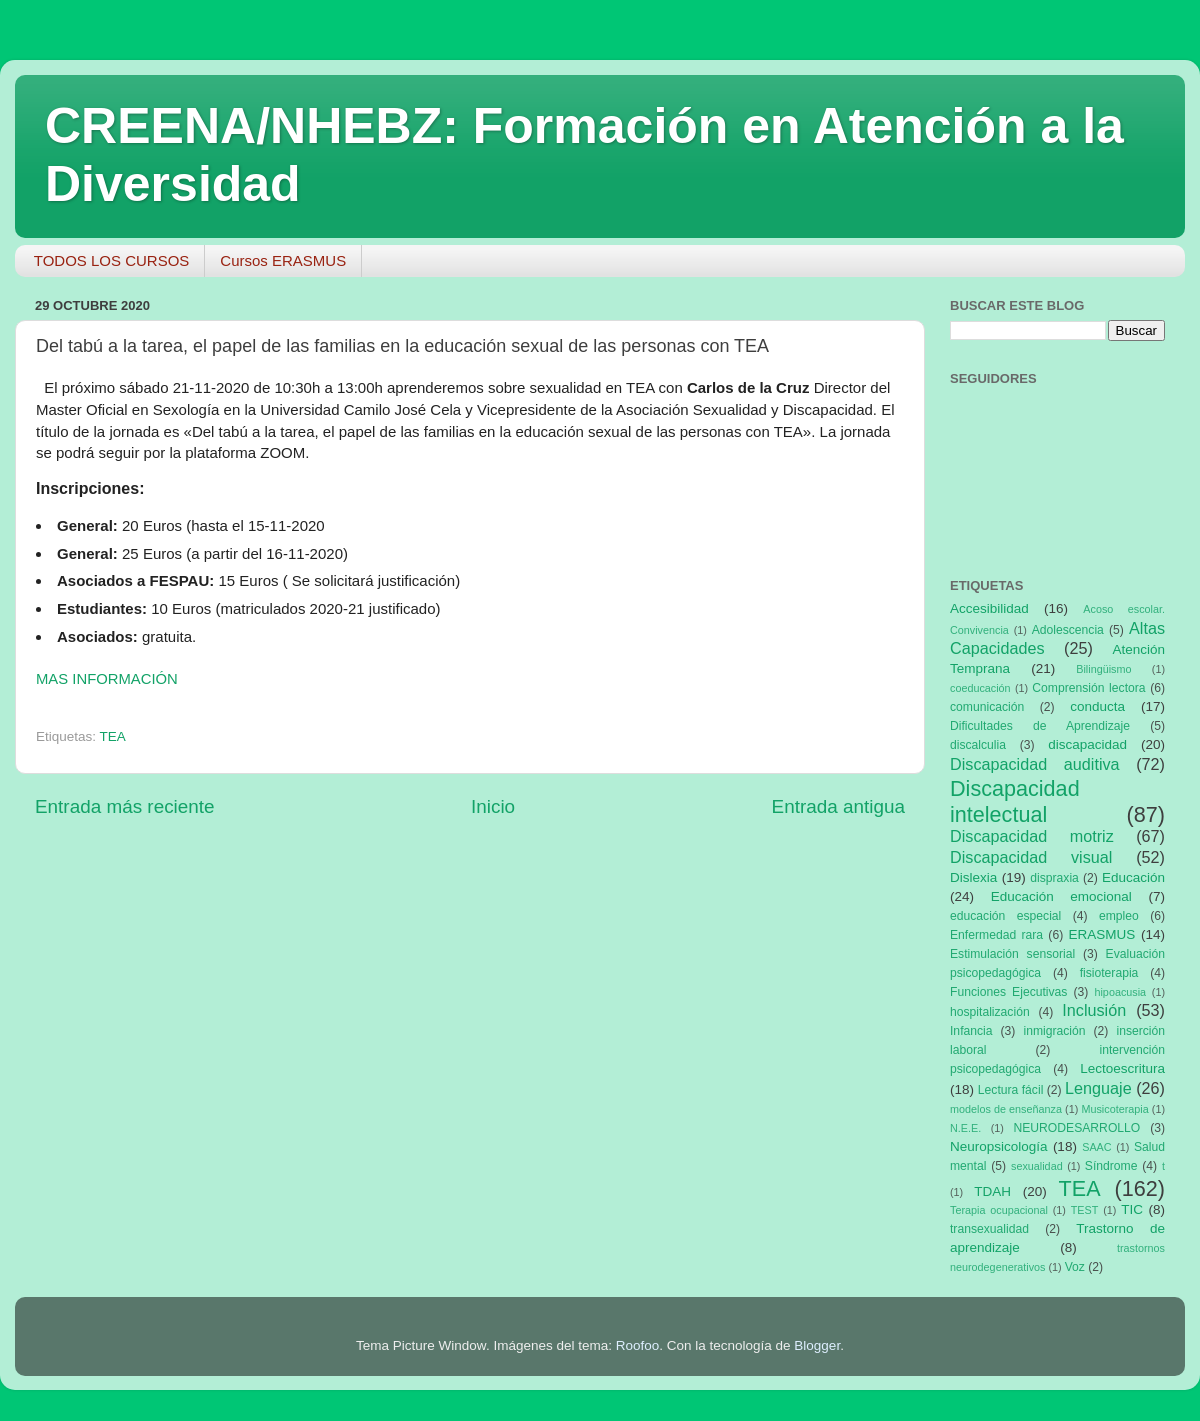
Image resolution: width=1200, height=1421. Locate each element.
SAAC (1096, 1147)
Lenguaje (1098, 1088)
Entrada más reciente (125, 806)
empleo (1119, 916)
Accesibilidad (989, 608)
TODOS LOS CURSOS (112, 260)
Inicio (493, 806)
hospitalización (990, 1012)
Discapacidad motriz (1032, 836)
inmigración (1054, 1031)
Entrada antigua (838, 806)
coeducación (980, 688)
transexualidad (989, 1229)
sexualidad (1037, 1166)
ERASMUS (1102, 934)
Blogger (817, 1345)
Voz (1075, 1267)
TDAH (992, 1191)
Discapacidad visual (1031, 857)
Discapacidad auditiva (1035, 764)
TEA (113, 736)
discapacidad (1087, 744)
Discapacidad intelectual (1015, 801)
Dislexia (973, 877)
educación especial (1005, 916)
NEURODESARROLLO (1076, 1128)
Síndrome (1111, 1166)
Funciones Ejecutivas (1008, 992)
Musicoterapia (1114, 1109)
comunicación (987, 707)
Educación (1133, 877)
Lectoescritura (1122, 1068)
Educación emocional (1061, 896)
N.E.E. (965, 1128)
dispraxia (1054, 878)
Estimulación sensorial (1012, 954)
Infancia (971, 1031)
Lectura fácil (1011, 1090)
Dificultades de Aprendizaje (1040, 726)
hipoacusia (1120, 992)
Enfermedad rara (996, 935)
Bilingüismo (1103, 669)
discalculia (978, 745)
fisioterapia (1109, 973)
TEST (1085, 1210)
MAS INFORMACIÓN (107, 679)
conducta (1097, 706)
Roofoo (638, 1345)
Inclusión (1094, 1010)
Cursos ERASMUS (283, 260)
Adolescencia (1068, 630)
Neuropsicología (999, 1146)
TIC (1132, 1209)
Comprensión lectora (1088, 688)
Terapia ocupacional (999, 1210)
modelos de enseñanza (1006, 1109)
